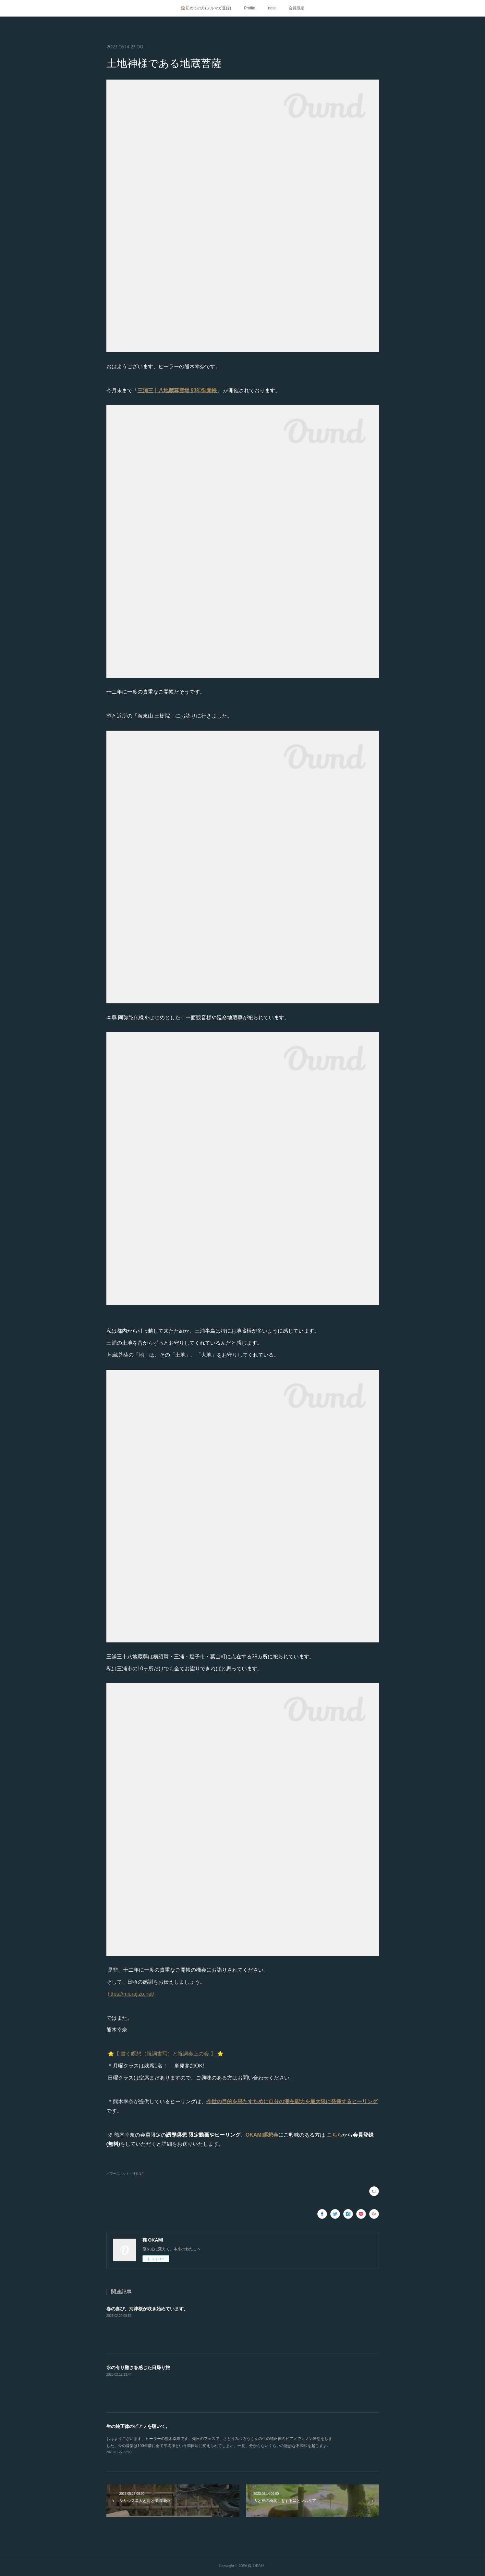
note (271, 8)
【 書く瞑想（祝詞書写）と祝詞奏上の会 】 (165, 2053)
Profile (249, 8)
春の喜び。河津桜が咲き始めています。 (147, 2308)
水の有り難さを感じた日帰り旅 (138, 2367)
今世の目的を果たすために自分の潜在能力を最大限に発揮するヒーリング (292, 2101)
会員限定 (296, 8)
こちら (334, 2135)
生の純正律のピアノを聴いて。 (138, 2426)
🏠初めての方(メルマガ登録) (206, 8)
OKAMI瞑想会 (262, 2135)
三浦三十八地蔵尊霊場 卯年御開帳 (177, 390)
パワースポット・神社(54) (125, 2173)
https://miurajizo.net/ (131, 1994)
